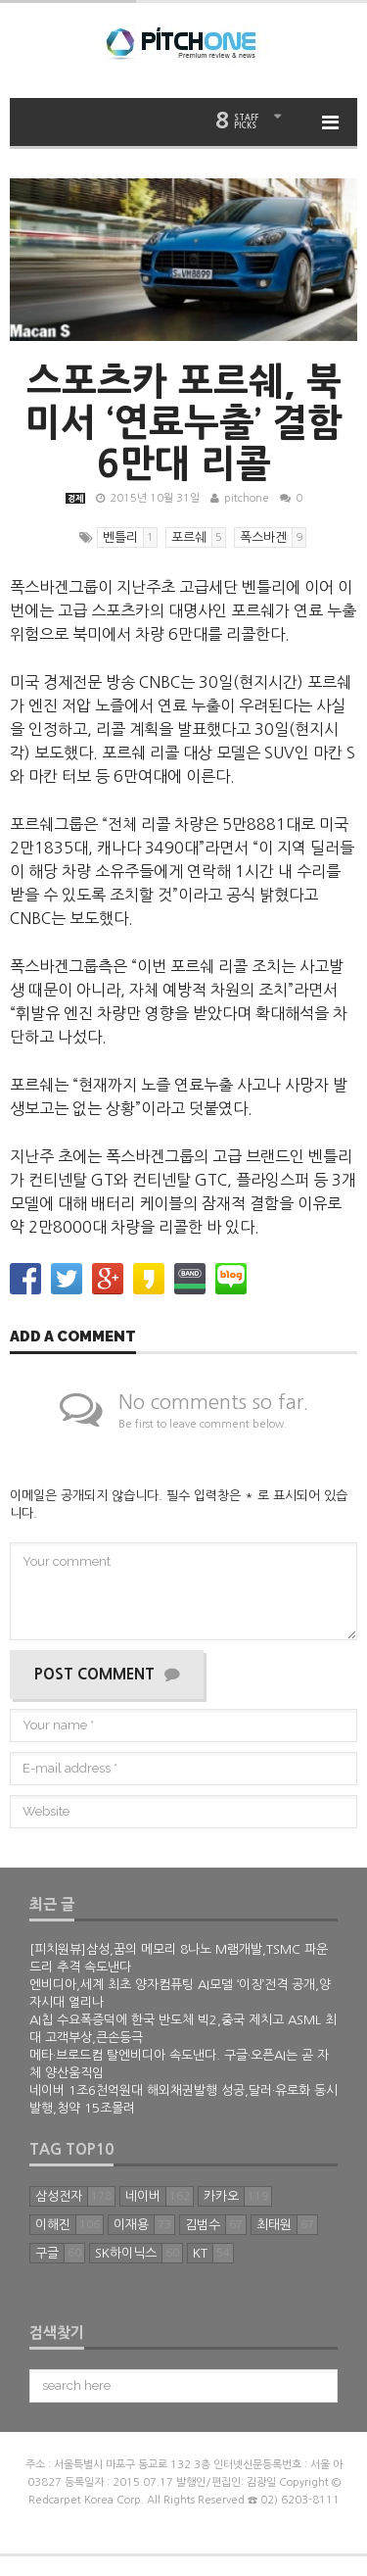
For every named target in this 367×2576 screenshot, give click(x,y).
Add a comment (73, 1337)
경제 (75, 498)
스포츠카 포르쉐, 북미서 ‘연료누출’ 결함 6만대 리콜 (184, 422)
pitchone (246, 498)
